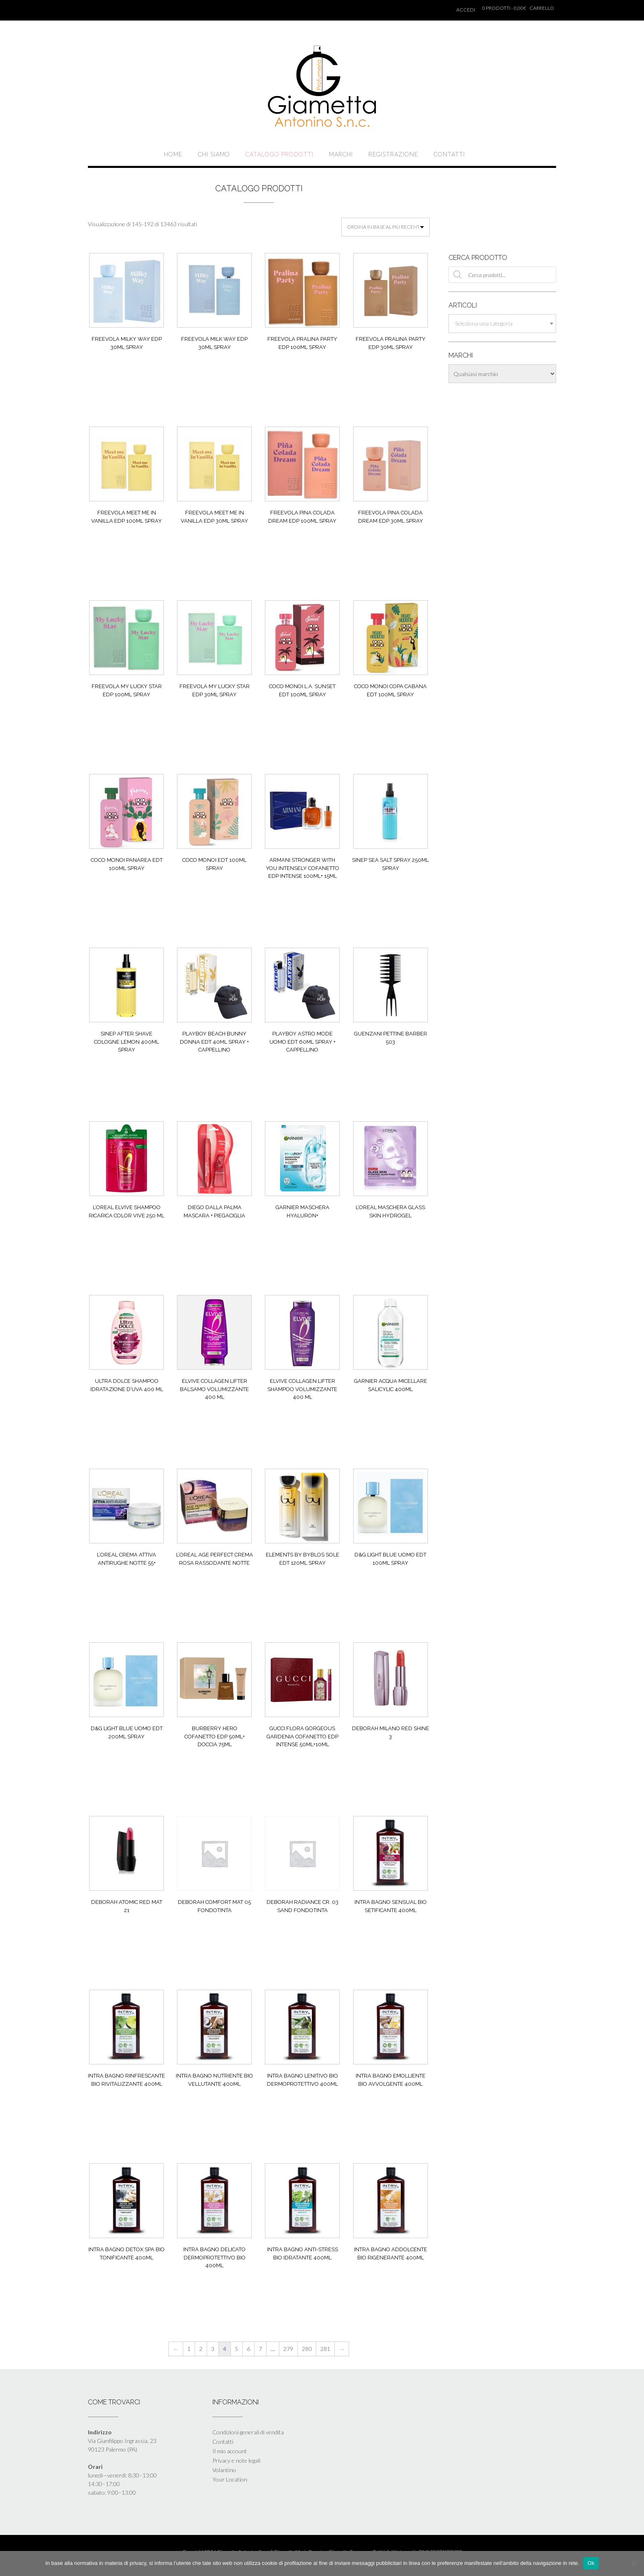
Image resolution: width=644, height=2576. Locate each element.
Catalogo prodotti (279, 154)
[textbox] (502, 324)
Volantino (224, 2469)
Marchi (341, 154)
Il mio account (229, 2450)
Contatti (449, 154)
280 (307, 2348)
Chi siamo (214, 154)
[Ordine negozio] (385, 227)
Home (173, 154)
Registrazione (393, 154)
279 (288, 2348)
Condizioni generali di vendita (248, 2432)
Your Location (229, 2479)
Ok (590, 2563)
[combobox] (502, 323)
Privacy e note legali (236, 2460)
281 (325, 2348)
